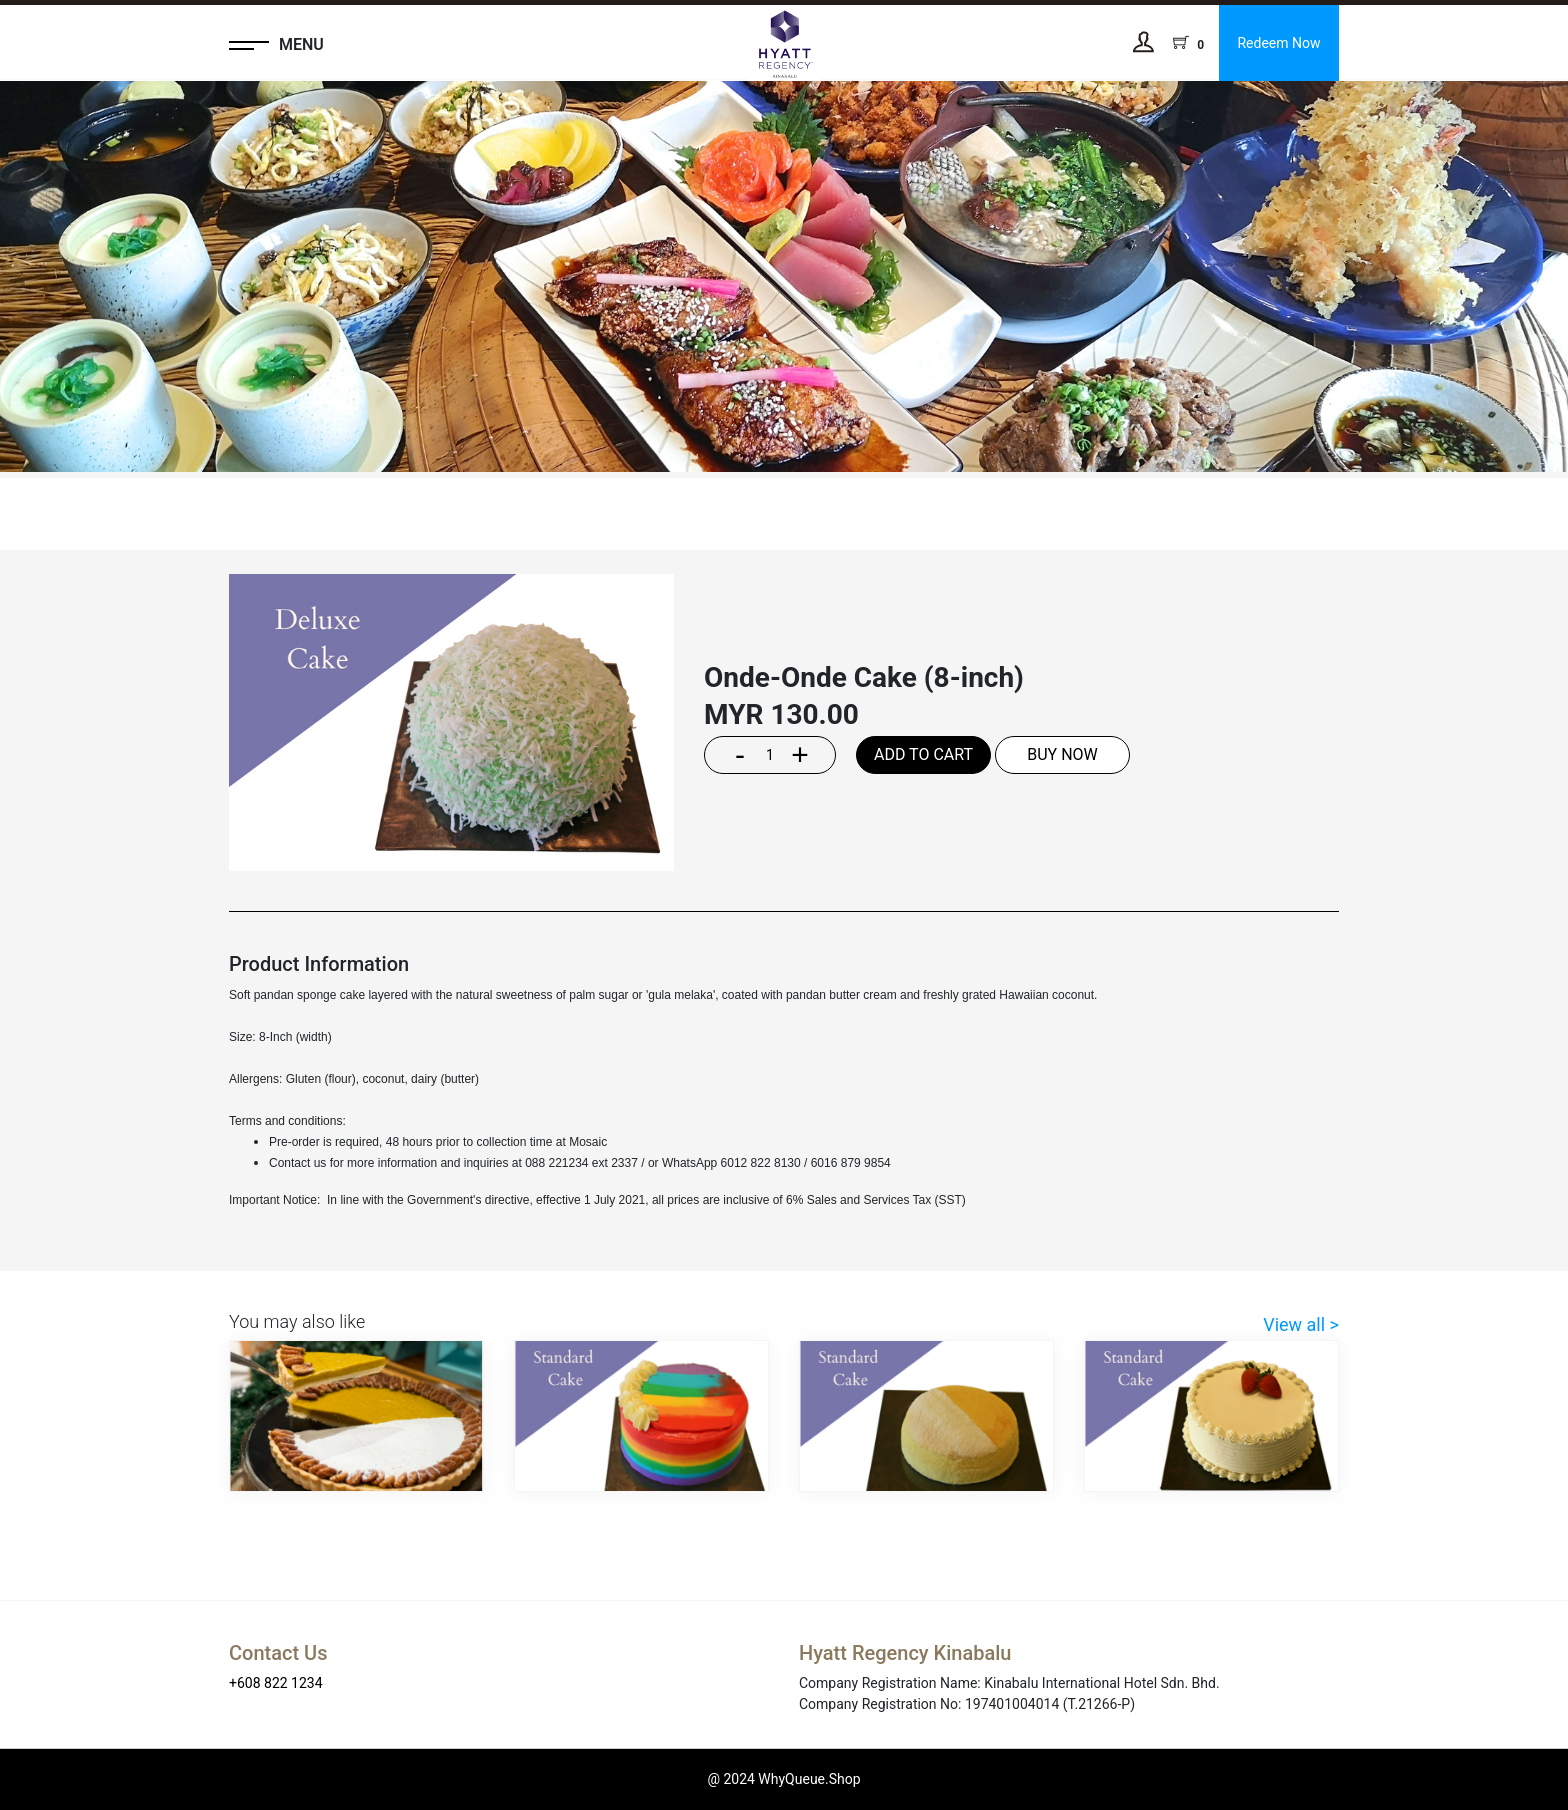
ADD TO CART (923, 754)
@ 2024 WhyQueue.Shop (783, 1779)
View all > (1301, 1324)
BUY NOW (1062, 754)
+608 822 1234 (276, 1683)
